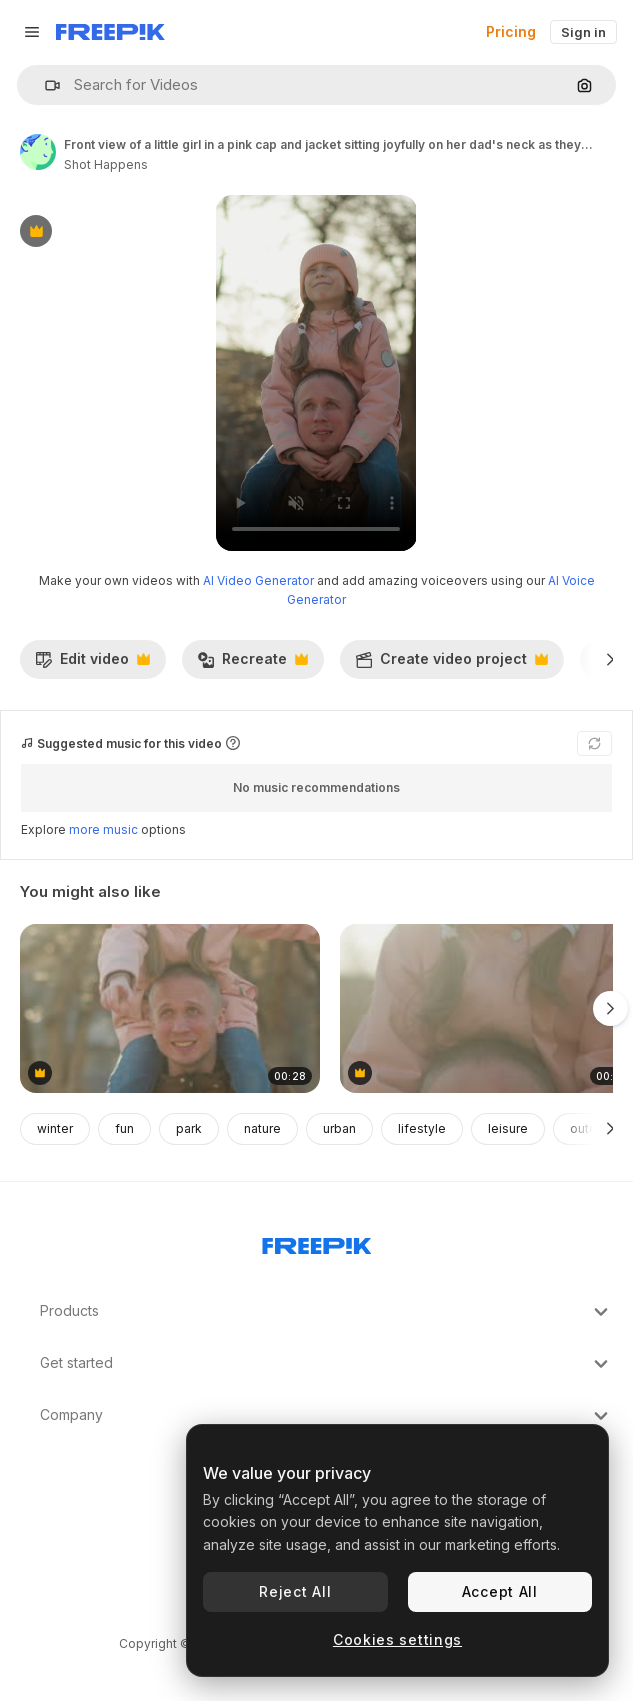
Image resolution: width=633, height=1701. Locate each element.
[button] (44, 85)
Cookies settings (397, 1639)
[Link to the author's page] (38, 152)
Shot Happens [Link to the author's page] (106, 164)
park (189, 1128)
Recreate (252, 664)
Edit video (92, 664)
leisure (508, 1128)
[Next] (610, 659)
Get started (326, 1364)
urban (339, 1128)
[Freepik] (110, 32)
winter (55, 1128)
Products (326, 1312)
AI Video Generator (258, 580)
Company (326, 1416)
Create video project (451, 664)
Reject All (295, 1591)
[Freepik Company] (317, 1242)
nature (262, 1128)
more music (103, 829)
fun (124, 1128)
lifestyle (422, 1128)
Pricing (511, 31)
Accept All (500, 1591)
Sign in (583, 32)
